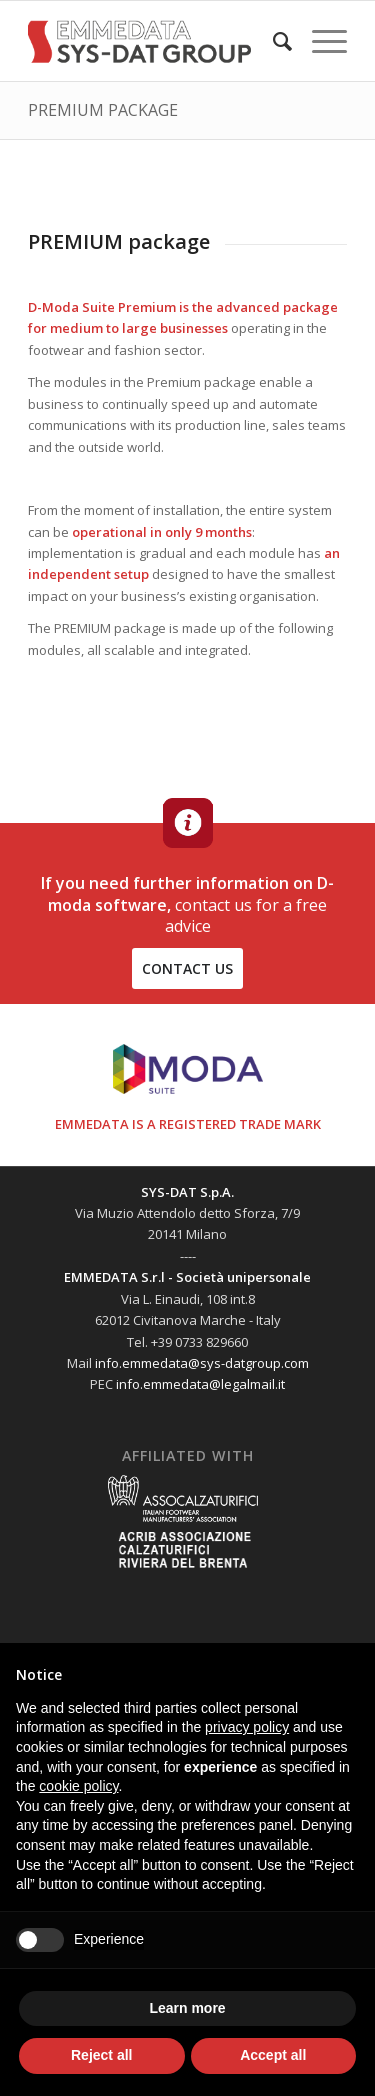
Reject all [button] (101, 2055)
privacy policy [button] (247, 1727)
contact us (187, 968)
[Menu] (319, 41)
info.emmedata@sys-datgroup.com (202, 1363)
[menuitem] (272, 41)
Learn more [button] (187, 2008)
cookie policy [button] (78, 1786)
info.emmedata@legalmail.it (200, 1384)
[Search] (272, 41)
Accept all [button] (273, 2055)
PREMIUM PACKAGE (103, 110)
